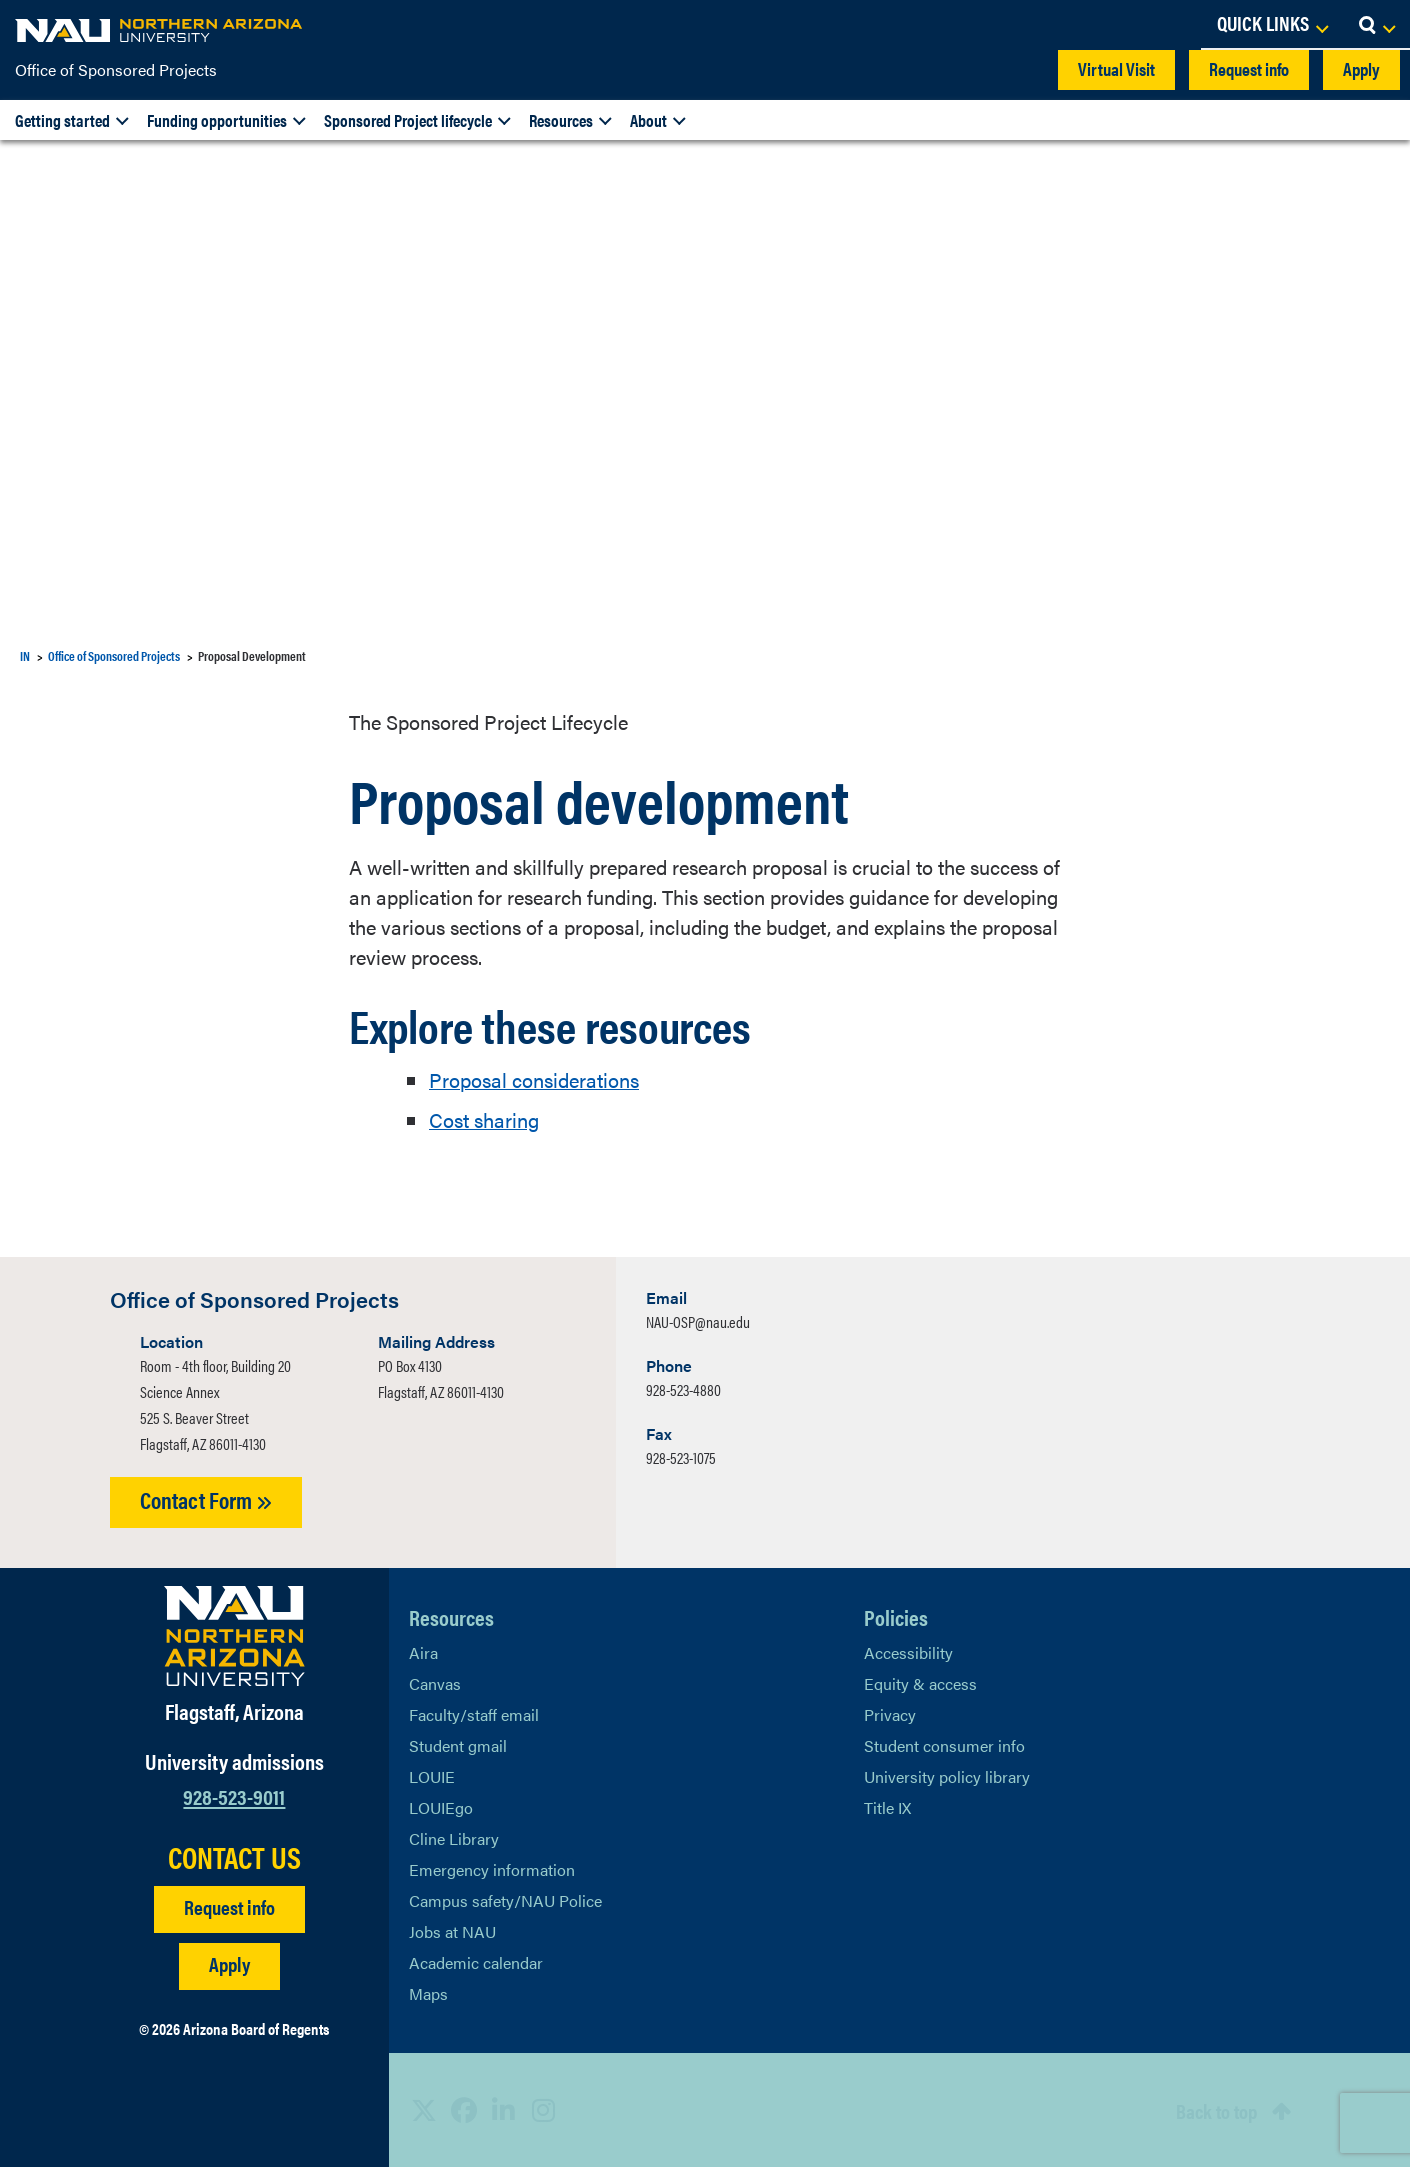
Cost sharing (484, 1119)
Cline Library (454, 1837)
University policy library (947, 1775)
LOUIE (432, 1775)
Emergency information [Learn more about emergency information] (492, 1868)
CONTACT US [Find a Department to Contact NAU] (234, 1857)
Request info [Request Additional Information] (229, 1906)
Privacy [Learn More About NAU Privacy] (890, 1713)
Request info (1249, 68)
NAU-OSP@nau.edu (698, 1321)
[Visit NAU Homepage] (234, 1635)
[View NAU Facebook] (464, 2110)
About (648, 120)
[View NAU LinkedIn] (504, 2110)
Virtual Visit (1116, 68)
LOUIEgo (441, 1806)
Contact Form (206, 1499)
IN (25, 655)
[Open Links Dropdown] (1272, 25)
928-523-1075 (681, 1457)
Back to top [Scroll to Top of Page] (1216, 2109)
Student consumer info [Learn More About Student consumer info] (944, 1744)
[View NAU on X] (424, 2110)
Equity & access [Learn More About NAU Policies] (920, 1682)
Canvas (435, 1682)
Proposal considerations (534, 1079)
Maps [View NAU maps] (428, 1992)
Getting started (62, 120)
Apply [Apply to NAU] (229, 1963)
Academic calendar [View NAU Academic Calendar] (476, 1961)
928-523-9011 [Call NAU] (234, 1795)
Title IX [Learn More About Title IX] (887, 1806)
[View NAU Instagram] (544, 2110)
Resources (561, 120)
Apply (1361, 68)
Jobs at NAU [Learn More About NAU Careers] (452, 1930)
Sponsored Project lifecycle (408, 120)
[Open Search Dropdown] (1376, 25)
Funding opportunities (217, 120)
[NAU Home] (160, 30)
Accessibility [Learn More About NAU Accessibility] (908, 1651)
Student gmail (458, 1744)
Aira (423, 1651)
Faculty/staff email (474, 1713)
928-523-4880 (683, 1389)
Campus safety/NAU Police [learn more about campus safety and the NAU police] (505, 1899)
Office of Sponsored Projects (116, 69)
